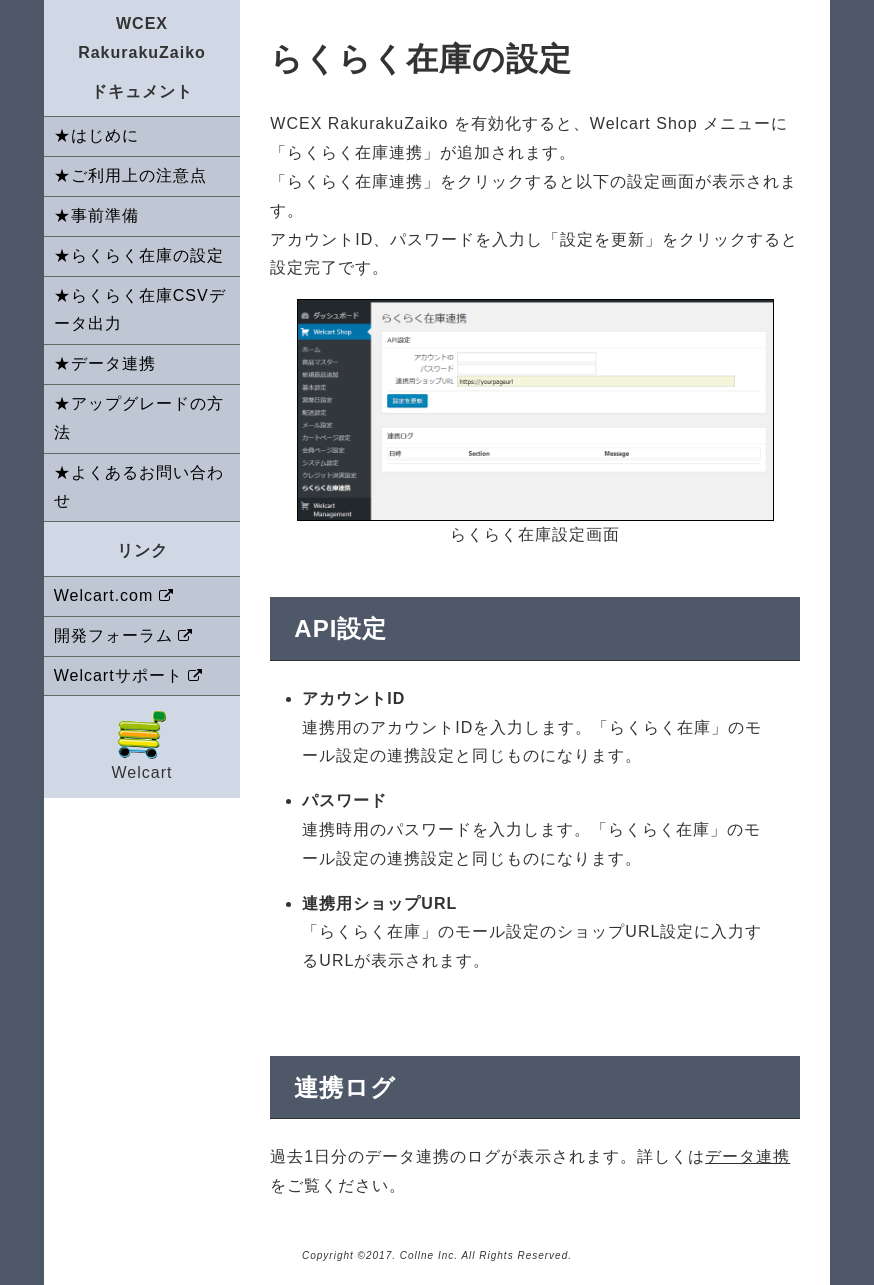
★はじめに (96, 135)
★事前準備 (96, 215)
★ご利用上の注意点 (130, 175)
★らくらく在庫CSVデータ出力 (140, 310)
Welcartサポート (118, 675)
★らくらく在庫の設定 (139, 255)
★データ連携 (105, 363)
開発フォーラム (113, 635)
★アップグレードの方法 (139, 418)
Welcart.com (104, 595)
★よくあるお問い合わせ (139, 487)
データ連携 (747, 1156)
